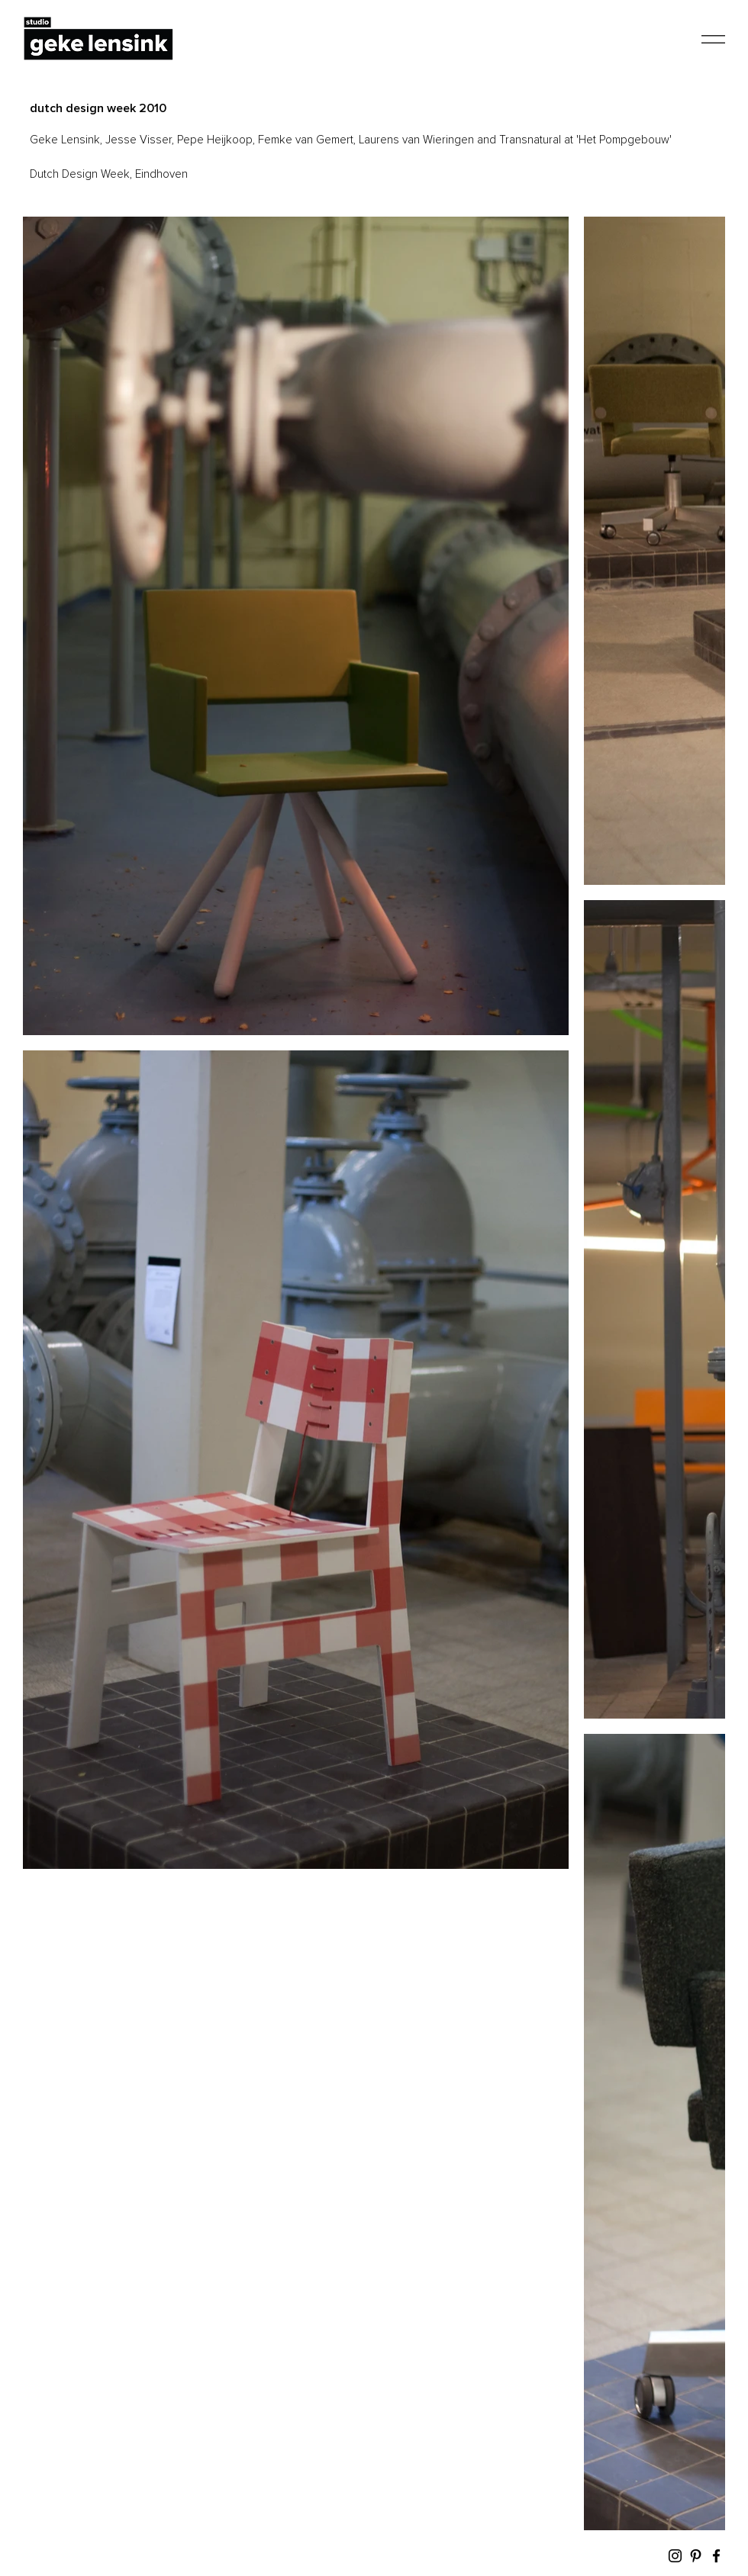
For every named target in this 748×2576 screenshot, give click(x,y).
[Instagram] (675, 2556)
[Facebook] (716, 2556)
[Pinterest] (695, 2556)
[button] (713, 39)
